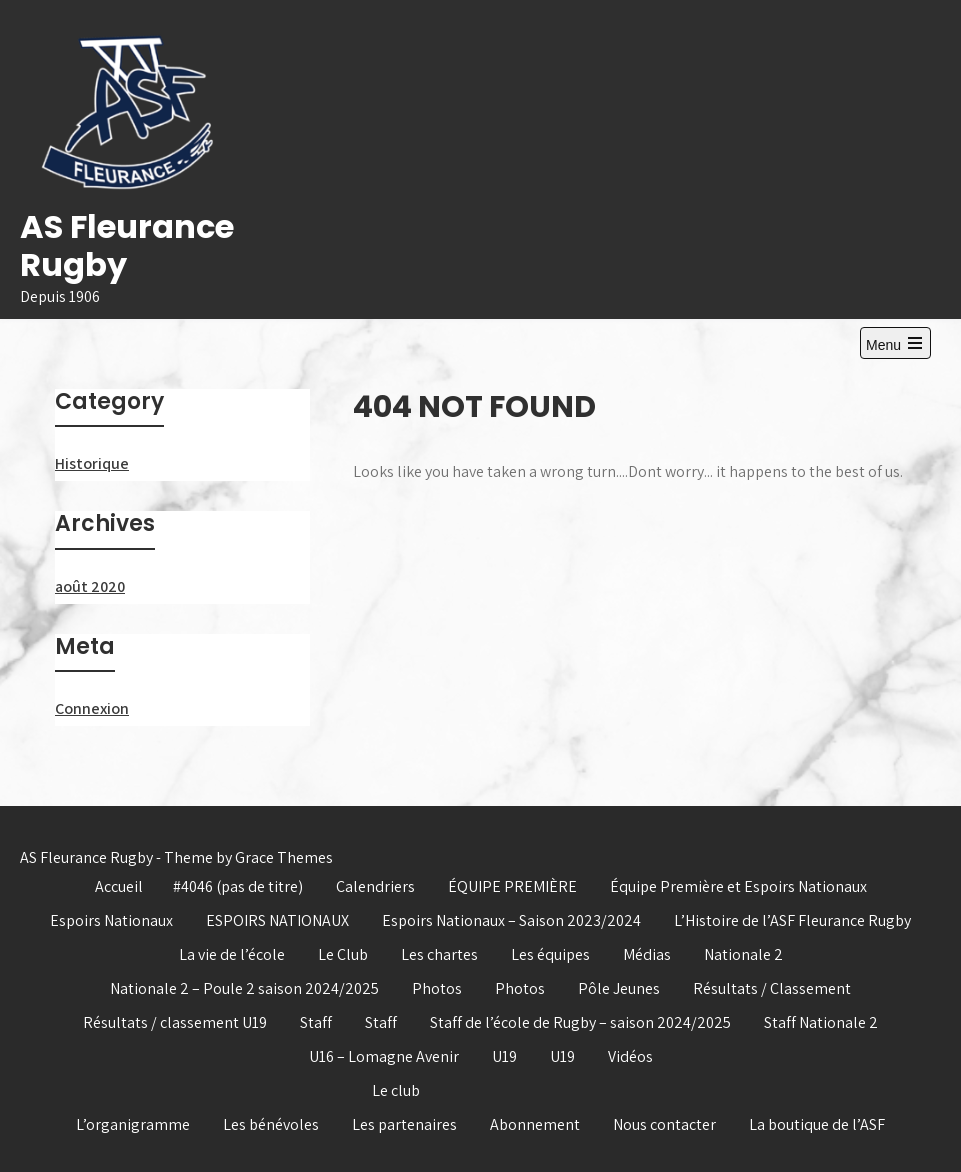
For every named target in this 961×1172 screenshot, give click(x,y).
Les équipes (550, 954)
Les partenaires (404, 1124)
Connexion (92, 708)
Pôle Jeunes (619, 988)
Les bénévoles (271, 1124)
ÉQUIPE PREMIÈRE (512, 886)
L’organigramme (133, 1124)
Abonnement (535, 1124)
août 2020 (90, 586)
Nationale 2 (743, 954)
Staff (316, 1022)
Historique (92, 463)
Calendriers (375, 886)
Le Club (343, 954)
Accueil (119, 886)
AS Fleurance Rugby (127, 245)
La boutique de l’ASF (817, 1124)
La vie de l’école (232, 954)
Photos (437, 988)
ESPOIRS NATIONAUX (277, 920)
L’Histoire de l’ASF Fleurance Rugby (792, 920)
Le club (396, 1090)
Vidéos (630, 1056)
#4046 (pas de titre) (238, 886)
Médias (647, 954)
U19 (504, 1056)
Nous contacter (664, 1124)
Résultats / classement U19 (175, 1022)
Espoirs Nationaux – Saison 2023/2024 (511, 920)
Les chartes (439, 954)
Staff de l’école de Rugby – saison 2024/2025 (580, 1022)
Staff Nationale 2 (821, 1022)
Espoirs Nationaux (111, 920)
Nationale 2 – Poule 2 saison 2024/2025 (244, 988)
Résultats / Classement (772, 988)
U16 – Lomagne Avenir (384, 1056)
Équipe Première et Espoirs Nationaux (738, 886)
